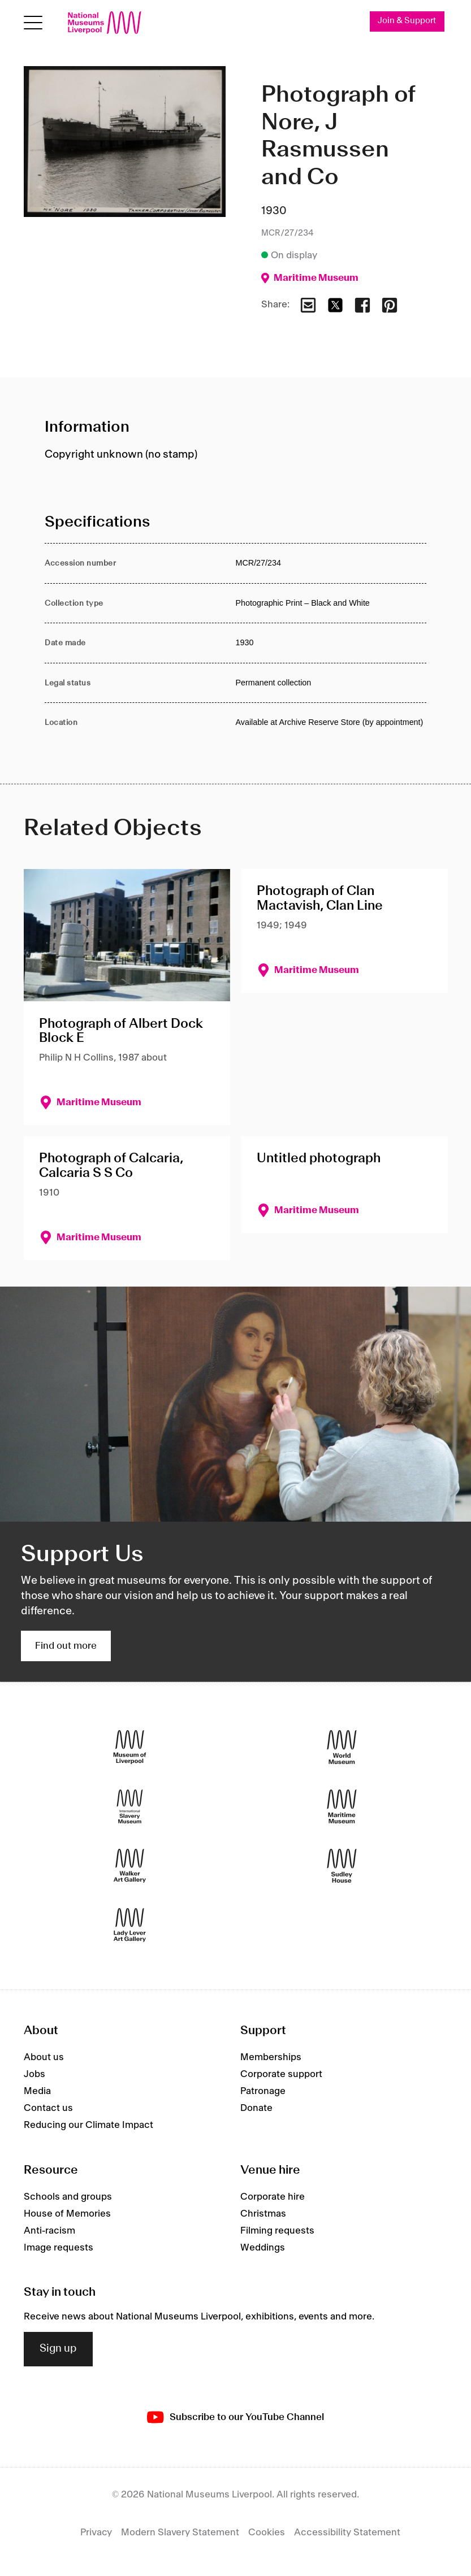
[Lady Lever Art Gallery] (130, 1924)
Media (37, 2091)
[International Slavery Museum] (130, 1806)
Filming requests (277, 2231)
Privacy (96, 2532)
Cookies (266, 2532)
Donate (256, 2108)
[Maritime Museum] (342, 1806)
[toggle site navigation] (33, 23)
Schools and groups (68, 2197)
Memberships (270, 2057)
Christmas (263, 2214)
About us (44, 2057)
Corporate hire (272, 2197)
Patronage (263, 2091)
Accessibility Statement (347, 2532)
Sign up (58, 2349)
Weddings (262, 2248)
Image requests (58, 2248)
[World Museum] (342, 1746)
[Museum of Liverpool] (130, 1746)
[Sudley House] (342, 1865)
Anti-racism (49, 2231)
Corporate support (281, 2074)
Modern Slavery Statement (180, 2532)
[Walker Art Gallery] (130, 1865)
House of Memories (67, 2214)
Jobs (34, 2074)
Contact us (48, 2108)
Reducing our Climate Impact (88, 2125)
